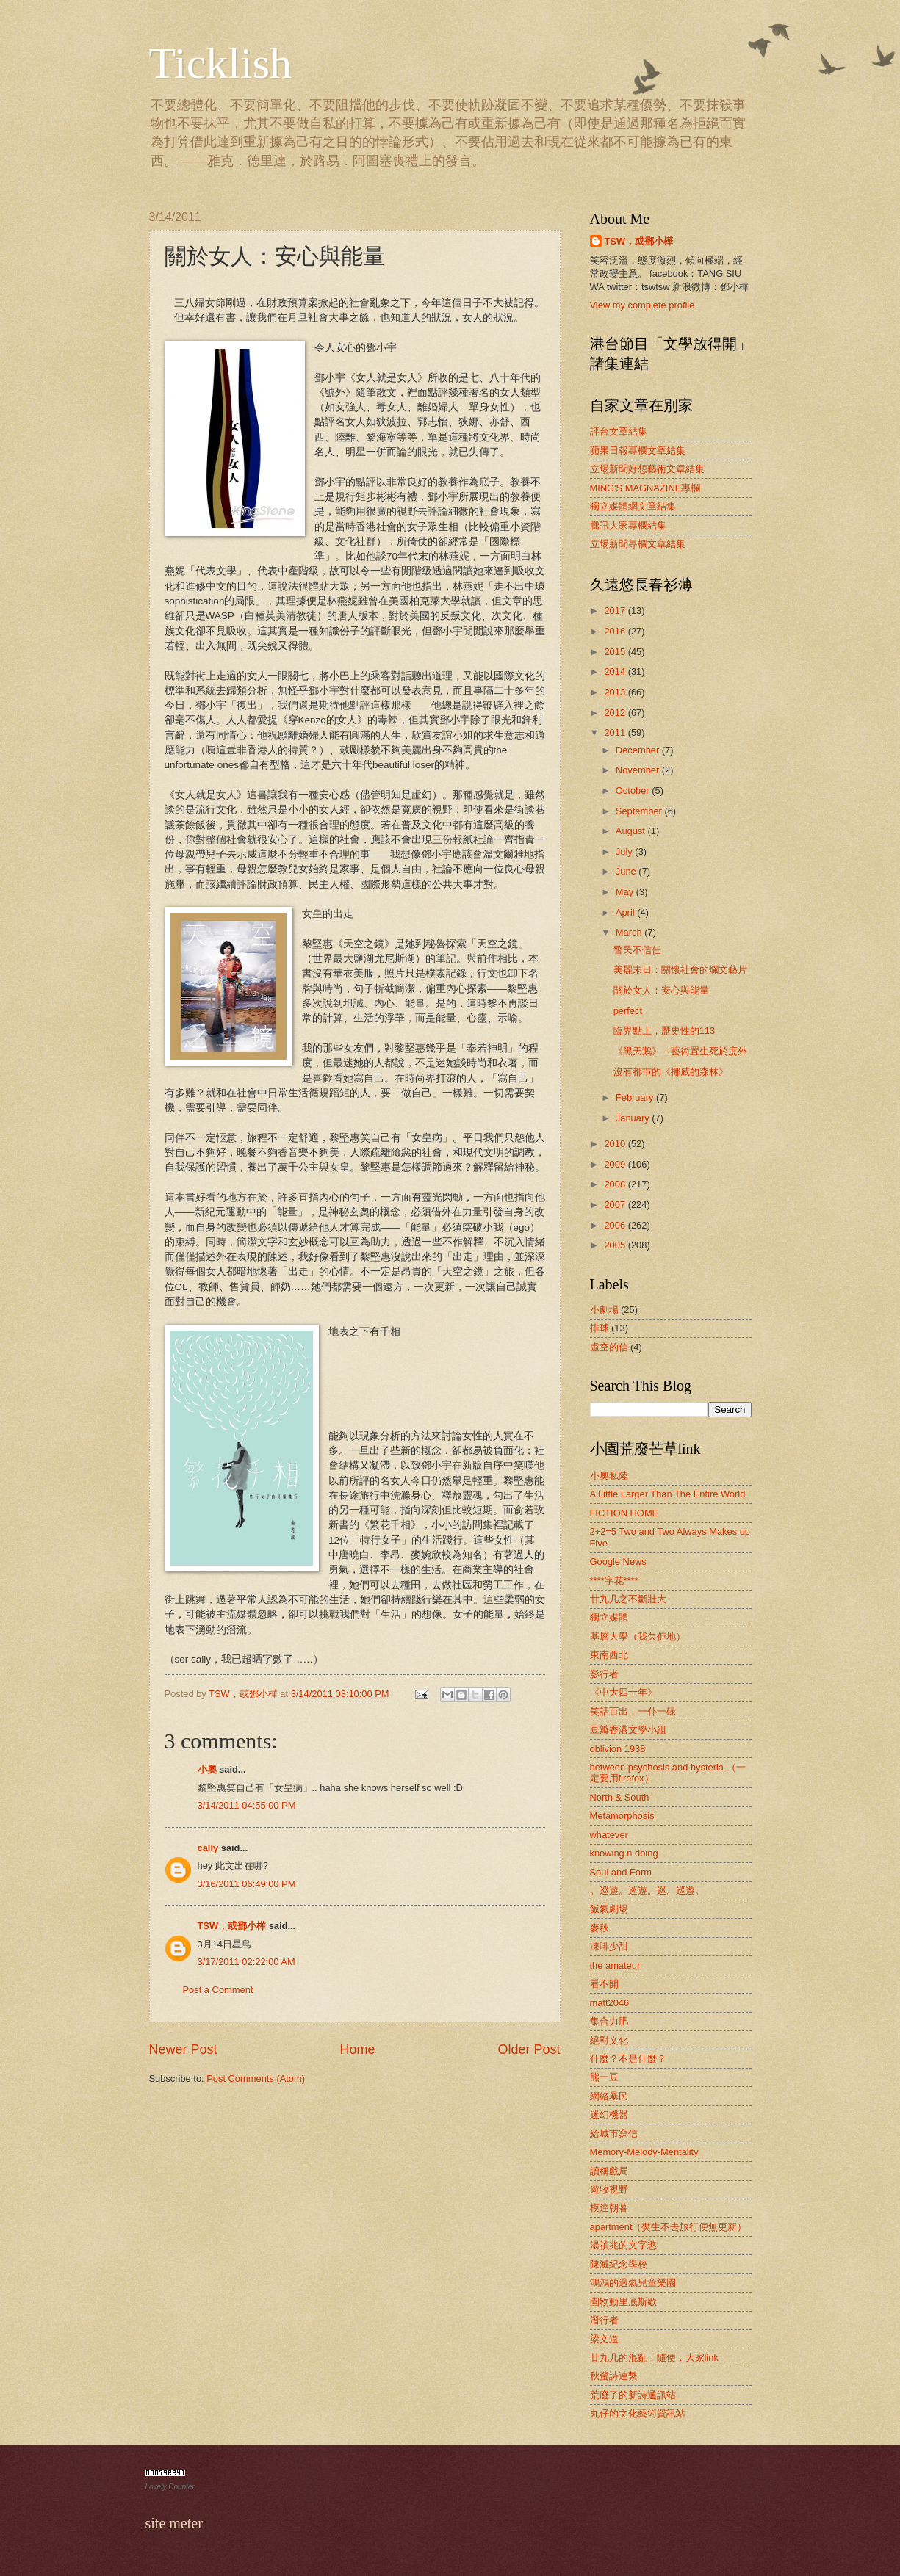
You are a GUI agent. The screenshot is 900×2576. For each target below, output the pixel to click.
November (639, 769)
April (626, 912)
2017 (615, 610)
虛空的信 (609, 1347)
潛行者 (604, 2320)
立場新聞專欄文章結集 (637, 543)
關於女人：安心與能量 (661, 990)
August (632, 830)
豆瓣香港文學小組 (628, 1729)
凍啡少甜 (609, 1946)
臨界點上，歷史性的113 (664, 1030)
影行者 (604, 1673)
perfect (627, 1010)
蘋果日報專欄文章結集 (637, 450)
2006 (615, 1225)
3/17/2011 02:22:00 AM (246, 1961)
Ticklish (220, 63)
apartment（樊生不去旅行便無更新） (668, 2226)
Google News (618, 1561)
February (636, 1097)
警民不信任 (637, 949)
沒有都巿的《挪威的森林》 (670, 1071)
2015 (615, 651)
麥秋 (599, 1927)
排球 (599, 1328)
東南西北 (609, 1654)
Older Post (528, 2049)
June (627, 871)
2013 (615, 692)
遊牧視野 (609, 2189)
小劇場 (604, 1309)
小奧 (207, 1769)
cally (208, 1847)
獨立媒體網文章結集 (633, 506)
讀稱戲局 (609, 2171)
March (630, 932)
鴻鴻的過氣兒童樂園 (633, 2282)
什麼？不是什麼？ (628, 2058)
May (626, 891)
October (634, 790)
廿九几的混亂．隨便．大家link (654, 2357)
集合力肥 (609, 2021)
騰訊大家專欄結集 (628, 525)
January (634, 1118)
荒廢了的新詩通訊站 (633, 2394)
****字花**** (614, 1580)
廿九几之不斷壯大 (628, 1598)
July (625, 851)
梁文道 (604, 2339)
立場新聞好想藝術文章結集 (647, 468)
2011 (615, 732)
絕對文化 (609, 2040)
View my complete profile (642, 305)
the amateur (615, 1965)
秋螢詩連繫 (614, 2375)
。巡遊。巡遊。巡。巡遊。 (647, 1890)
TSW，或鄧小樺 (232, 1925)
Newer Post (183, 2049)
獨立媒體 (609, 1617)
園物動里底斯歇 (623, 2301)
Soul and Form (621, 1872)
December (639, 750)
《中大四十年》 (623, 1692)
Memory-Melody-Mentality (644, 2151)
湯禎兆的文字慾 (623, 2245)
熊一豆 (604, 2077)
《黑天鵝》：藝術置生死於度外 (680, 1051)
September (640, 811)
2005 (615, 1245)
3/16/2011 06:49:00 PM (247, 1883)
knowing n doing (624, 1853)
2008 (615, 1184)
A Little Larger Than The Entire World (668, 1493)
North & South (619, 1797)
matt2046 (610, 2002)
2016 (615, 631)
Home (357, 2049)
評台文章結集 (618, 431)
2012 (615, 712)
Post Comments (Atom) (255, 2078)
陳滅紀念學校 (618, 2264)
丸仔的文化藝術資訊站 (637, 2413)
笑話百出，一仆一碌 (633, 1711)
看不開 (604, 1983)
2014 (615, 671)
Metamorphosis (622, 1815)
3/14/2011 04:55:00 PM (247, 1805)
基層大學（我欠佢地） (637, 1636)
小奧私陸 (609, 1475)
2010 (615, 1143)
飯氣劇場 (609, 1908)
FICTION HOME (624, 1513)
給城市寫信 (614, 2133)
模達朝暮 (609, 2207)
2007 (615, 1204)
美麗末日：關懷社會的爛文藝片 (680, 969)
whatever (609, 1834)
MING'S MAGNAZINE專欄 (645, 487)
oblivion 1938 (618, 1748)
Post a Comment (218, 1989)
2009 (615, 1164)
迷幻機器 (609, 2114)
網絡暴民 (609, 2096)
